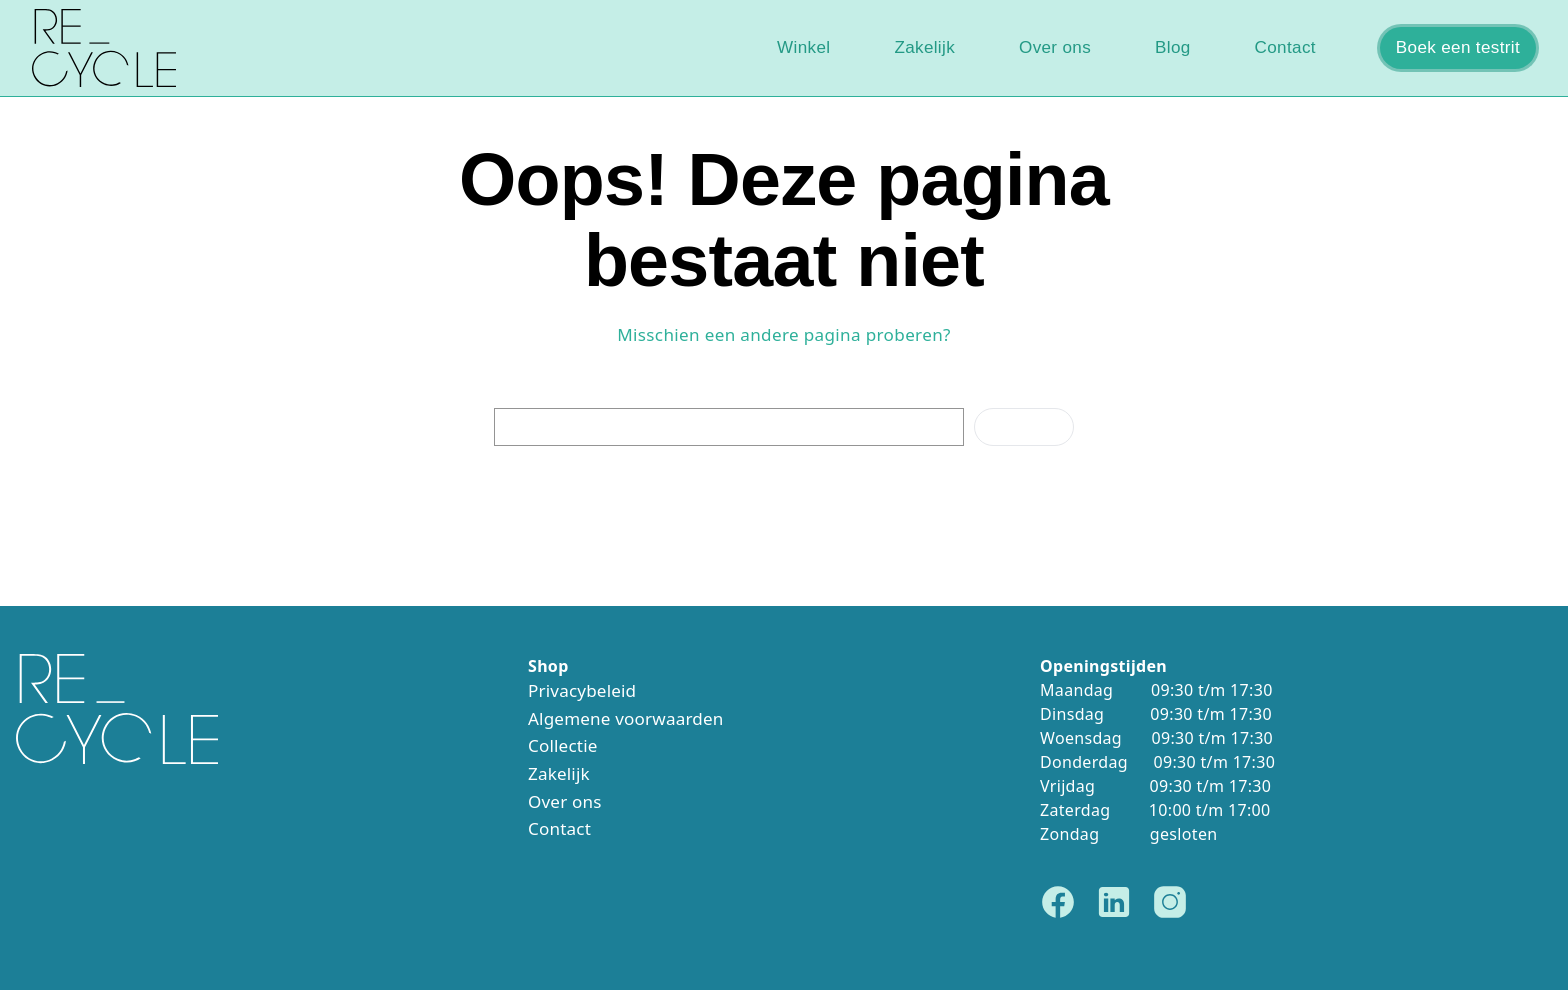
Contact (1285, 47)
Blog (1173, 47)
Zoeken (1024, 426)
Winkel (803, 47)
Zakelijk (924, 47)
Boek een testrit (1458, 47)
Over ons (1055, 47)
